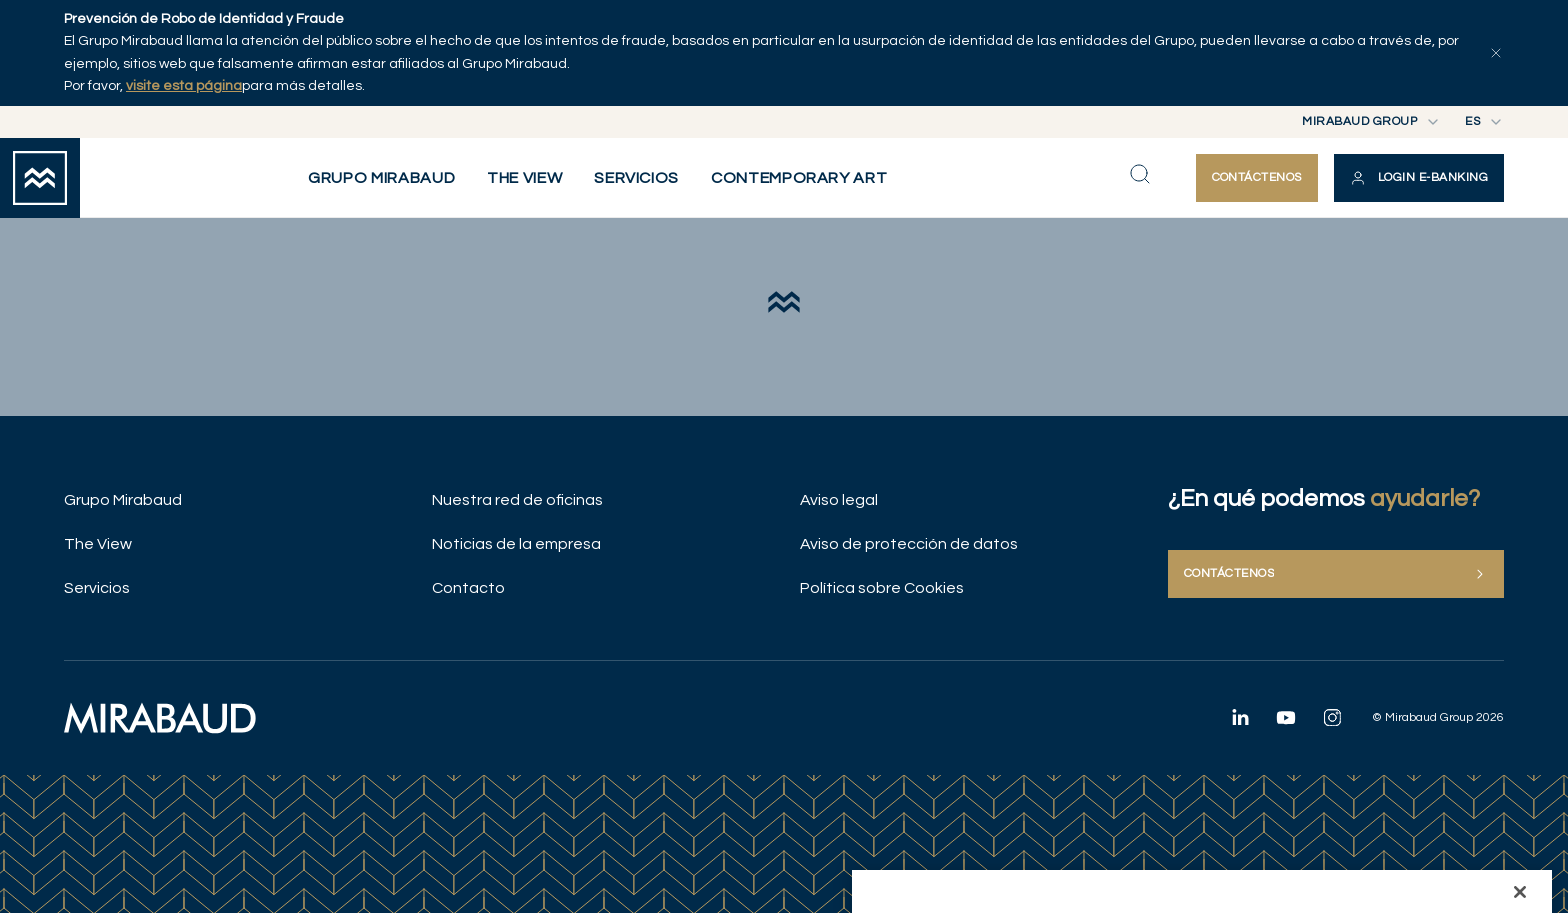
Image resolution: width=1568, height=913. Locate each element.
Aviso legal (839, 500)
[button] (1419, 178)
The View (98, 544)
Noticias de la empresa (516, 544)
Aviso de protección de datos (909, 544)
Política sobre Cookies (882, 588)
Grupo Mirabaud (123, 500)
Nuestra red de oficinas (517, 500)
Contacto (468, 588)
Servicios (97, 588)
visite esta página (184, 86)
